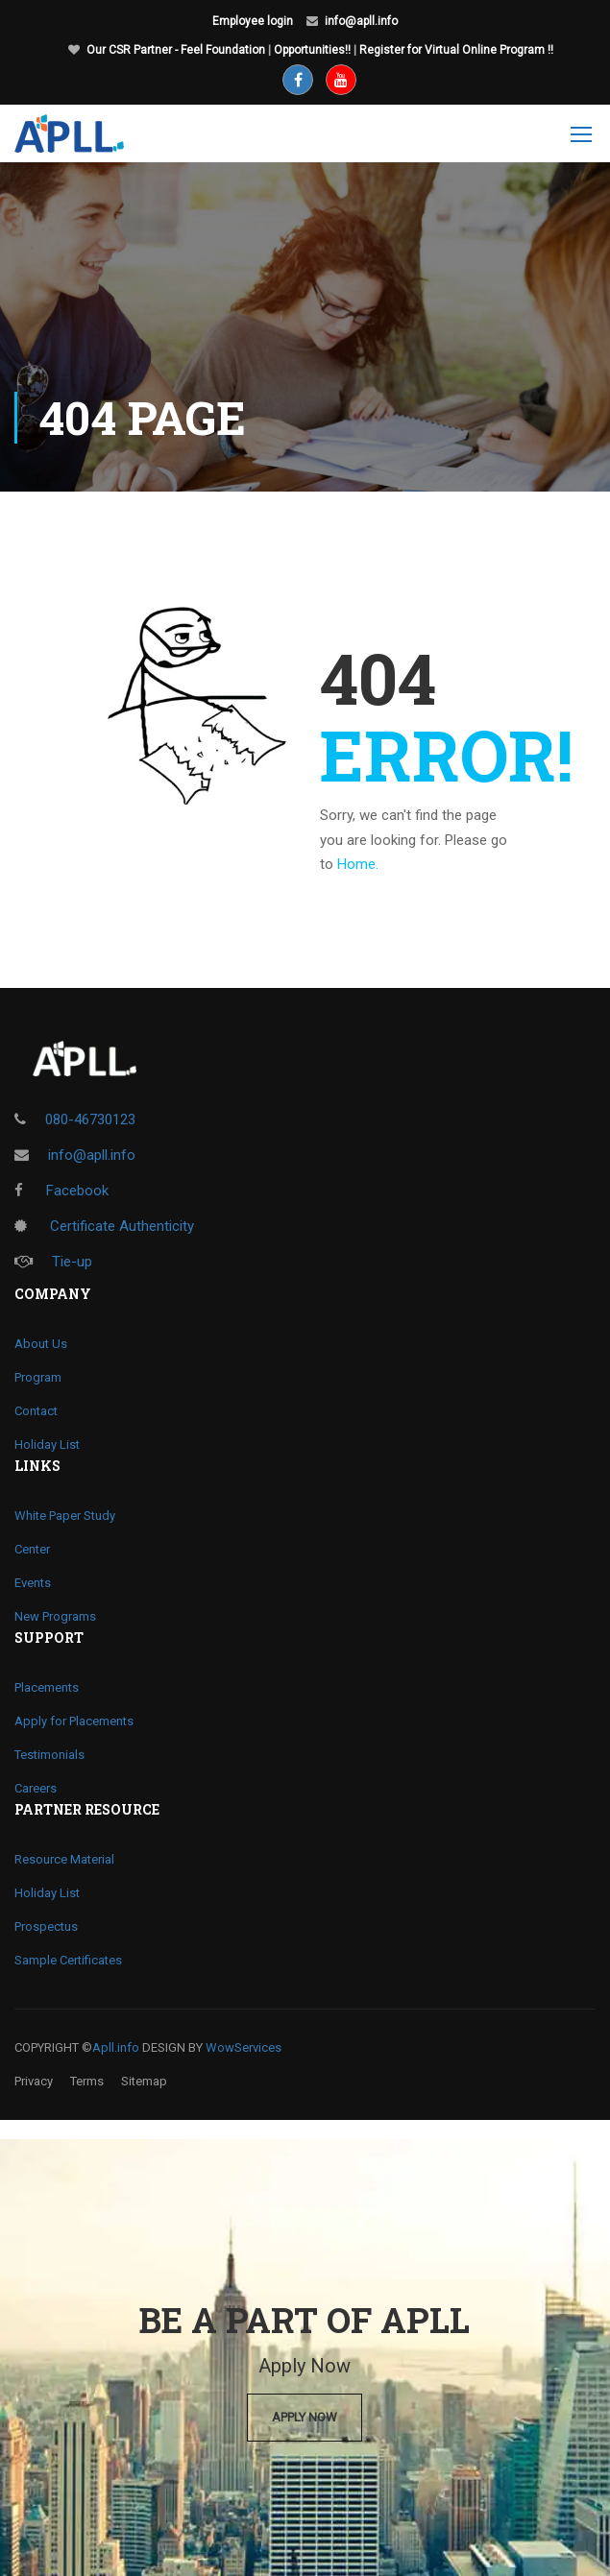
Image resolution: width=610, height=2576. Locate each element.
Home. (357, 864)
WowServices (243, 2047)
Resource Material (64, 1859)
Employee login (252, 21)
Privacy (33, 2081)
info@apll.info (361, 21)
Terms (87, 2081)
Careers (35, 1788)
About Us (40, 1343)
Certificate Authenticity (104, 1226)
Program (37, 1377)
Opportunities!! (312, 50)
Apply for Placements (74, 1721)
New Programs (55, 1616)
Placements (46, 1687)
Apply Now (304, 2417)
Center (32, 1549)
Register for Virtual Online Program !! (456, 50)
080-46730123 (90, 1119)
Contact (36, 1411)
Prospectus (46, 1926)
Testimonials (49, 1754)
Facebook (61, 1190)
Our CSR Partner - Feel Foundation (175, 50)
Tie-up (53, 1261)
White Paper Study (64, 1515)
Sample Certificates (68, 1960)
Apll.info (115, 2047)
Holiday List (47, 1444)
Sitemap (144, 2081)
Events (32, 1583)
